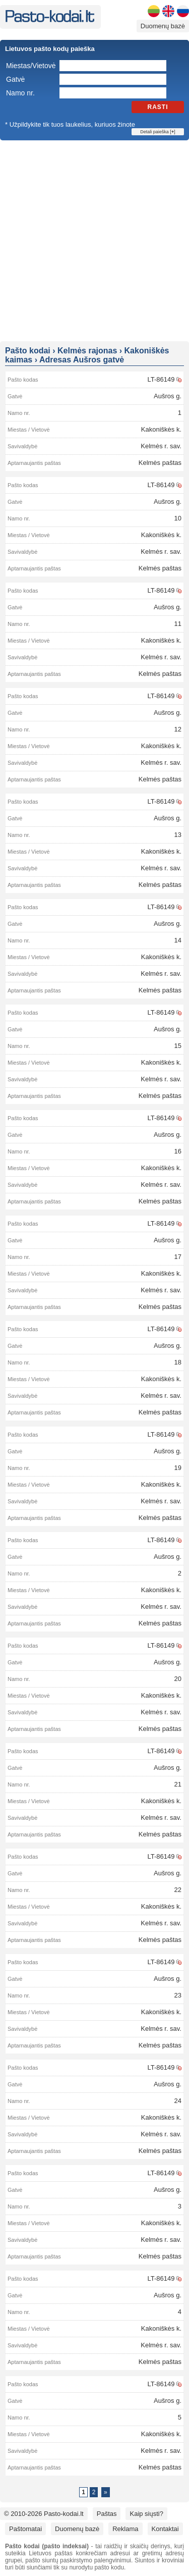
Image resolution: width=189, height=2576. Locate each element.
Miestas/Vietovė (31, 66)
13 (177, 834)
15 (177, 1045)
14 (177, 940)
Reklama (125, 2529)
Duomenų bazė (163, 26)
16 (177, 1151)
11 (177, 623)
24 (177, 2101)
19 (177, 1467)
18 (177, 1362)
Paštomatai (25, 2529)
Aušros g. (167, 396)
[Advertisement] (94, 240)
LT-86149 (160, 379)
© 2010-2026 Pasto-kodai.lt (44, 2513)
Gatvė (15, 79)
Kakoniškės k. (161, 429)
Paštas (107, 2513)
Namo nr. (20, 93)
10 (177, 518)
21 (177, 1784)
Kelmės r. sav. (161, 446)
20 (177, 1679)
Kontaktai (165, 2529)
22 (177, 1890)
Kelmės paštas (160, 462)
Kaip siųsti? (146, 2513)
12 (177, 729)
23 (177, 1995)
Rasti (158, 107)
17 (177, 1256)
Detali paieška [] (157, 131)
